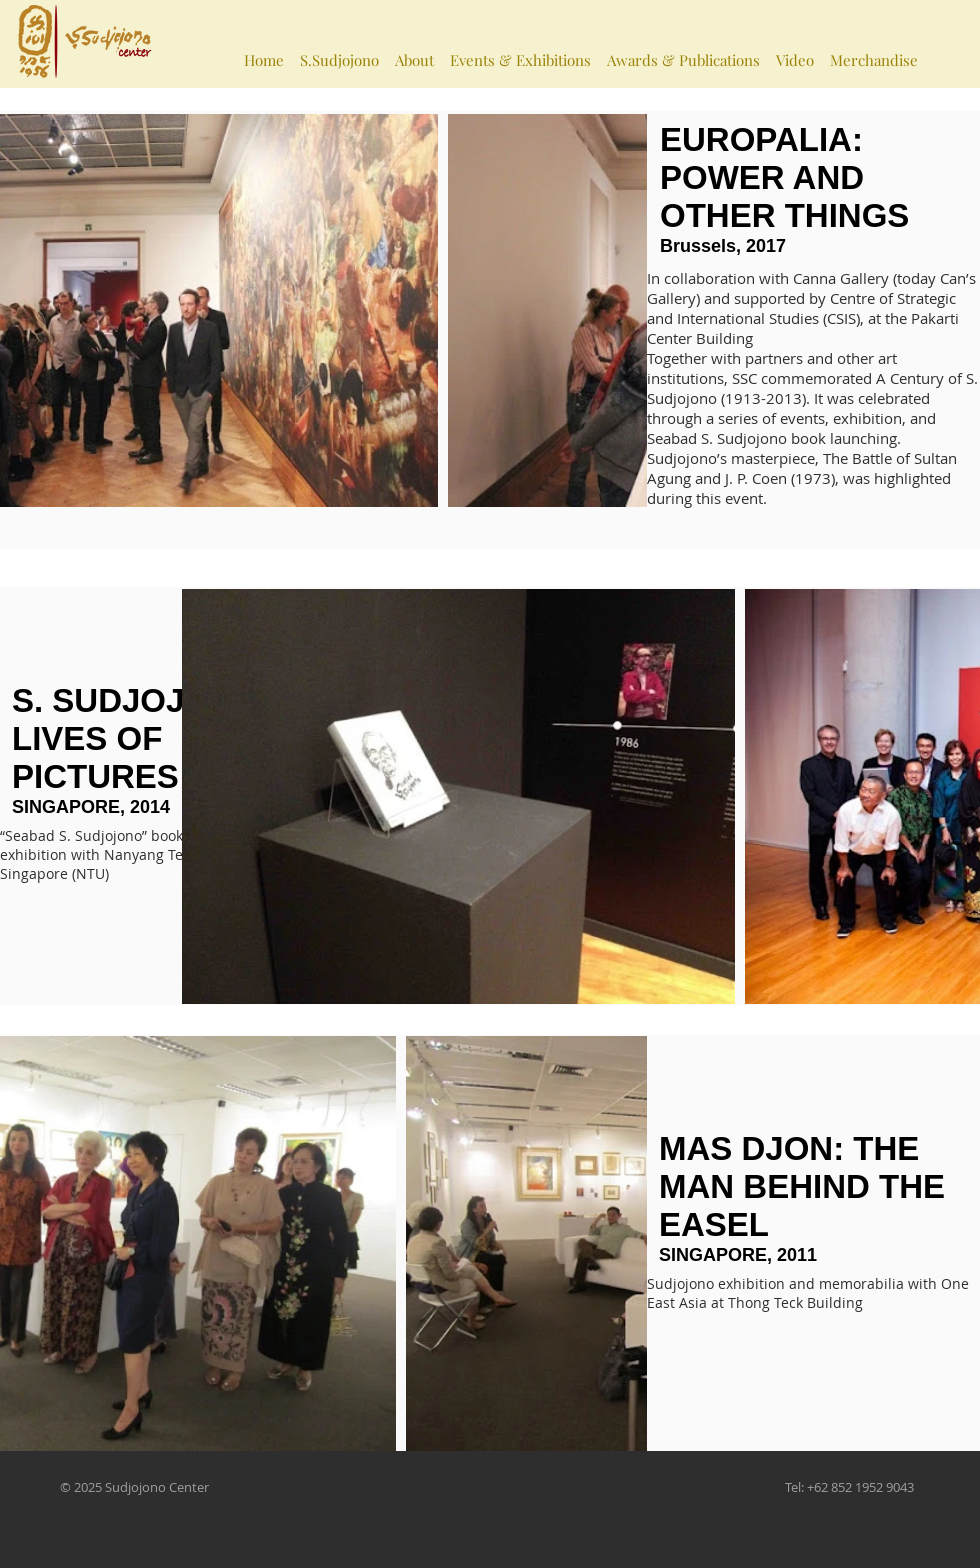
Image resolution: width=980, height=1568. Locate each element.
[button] (339, 51)
